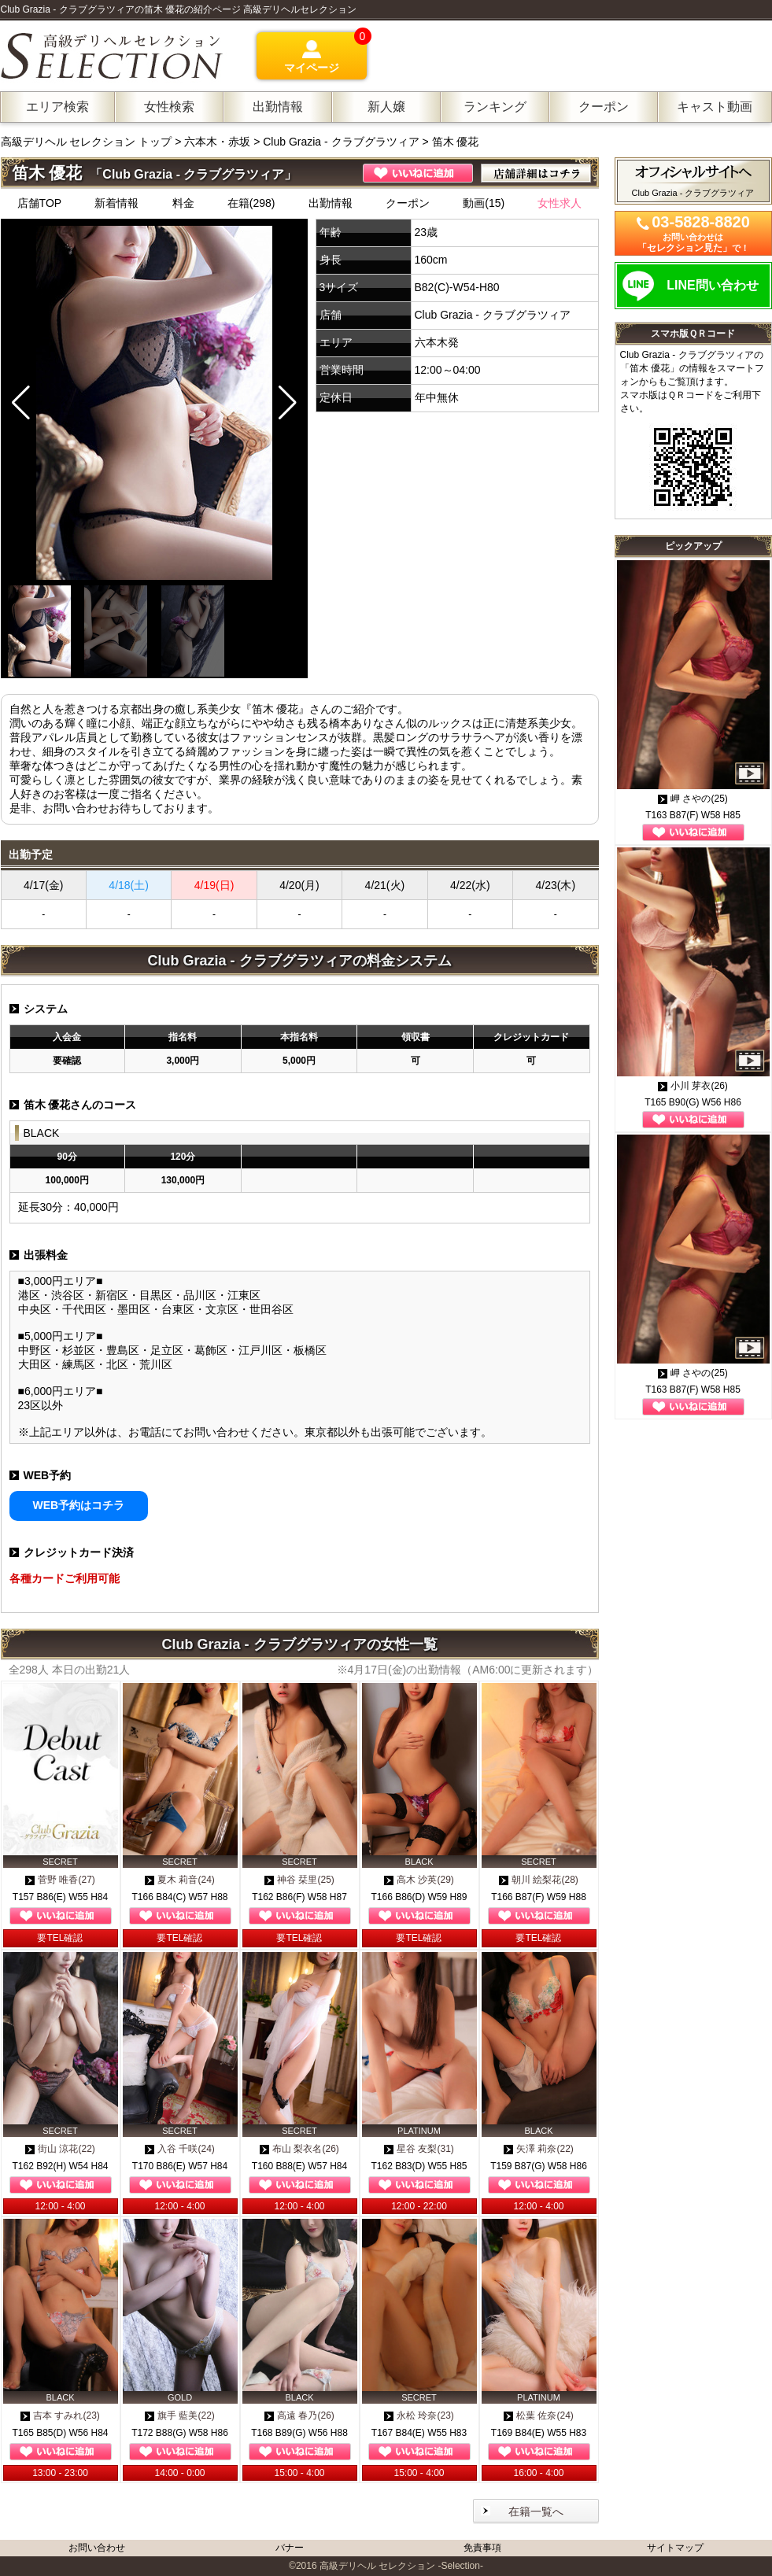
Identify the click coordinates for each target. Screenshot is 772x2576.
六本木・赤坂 (217, 141)
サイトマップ (675, 2547)
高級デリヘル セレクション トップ (88, 141)
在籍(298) (251, 203)
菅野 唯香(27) (60, 1879)
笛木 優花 (455, 141)
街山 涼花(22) (60, 2148)
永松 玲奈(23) (419, 2415)
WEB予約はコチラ (79, 1505)
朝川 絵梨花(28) (538, 1879)
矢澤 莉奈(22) (539, 2148)
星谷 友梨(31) (419, 2148)
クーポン (408, 203)
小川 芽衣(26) (693, 1085)
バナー (289, 2547)
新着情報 (116, 203)
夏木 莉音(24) (180, 1879)
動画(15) (483, 203)
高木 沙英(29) (419, 1879)
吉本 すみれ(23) (60, 2415)
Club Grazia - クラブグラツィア (341, 141)
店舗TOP (39, 203)
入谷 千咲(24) (180, 2148)
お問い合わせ (96, 2547)
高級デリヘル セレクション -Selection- (401, 2565)
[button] (287, 403)
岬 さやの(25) (693, 798)
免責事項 (482, 2547)
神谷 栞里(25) (299, 1879)
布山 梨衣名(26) (299, 2148)
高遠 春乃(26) (299, 2415)
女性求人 (559, 203)
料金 (183, 203)
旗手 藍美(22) (180, 2415)
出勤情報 (330, 203)
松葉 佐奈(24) (539, 2415)
